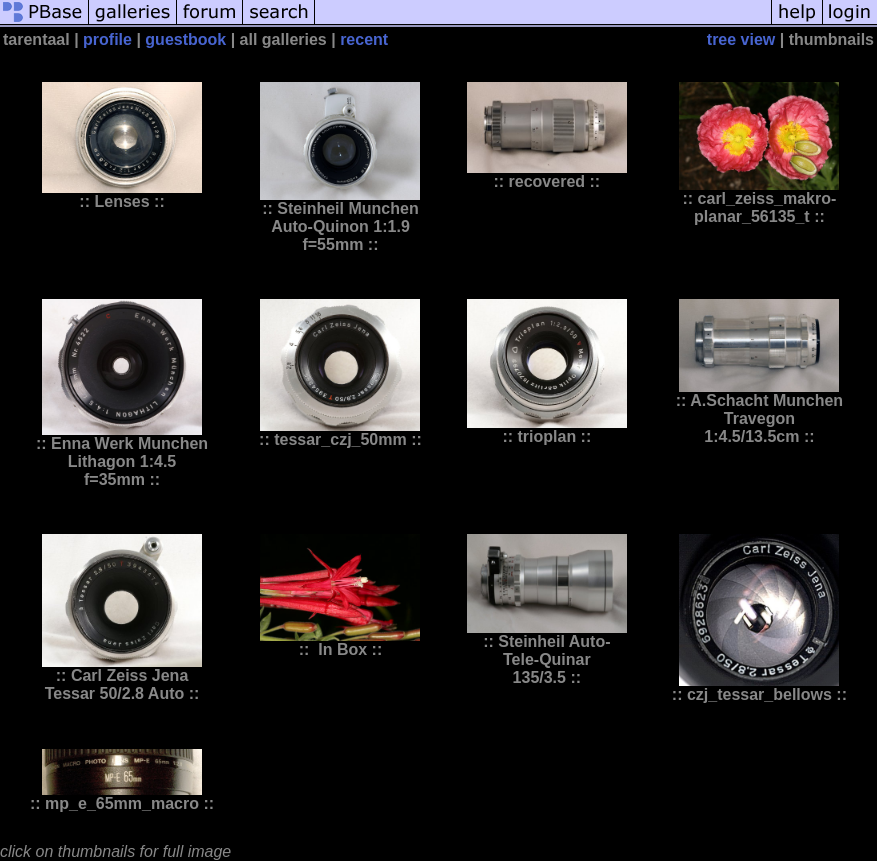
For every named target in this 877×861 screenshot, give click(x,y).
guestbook (185, 39)
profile (107, 39)
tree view (741, 39)
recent (364, 39)
